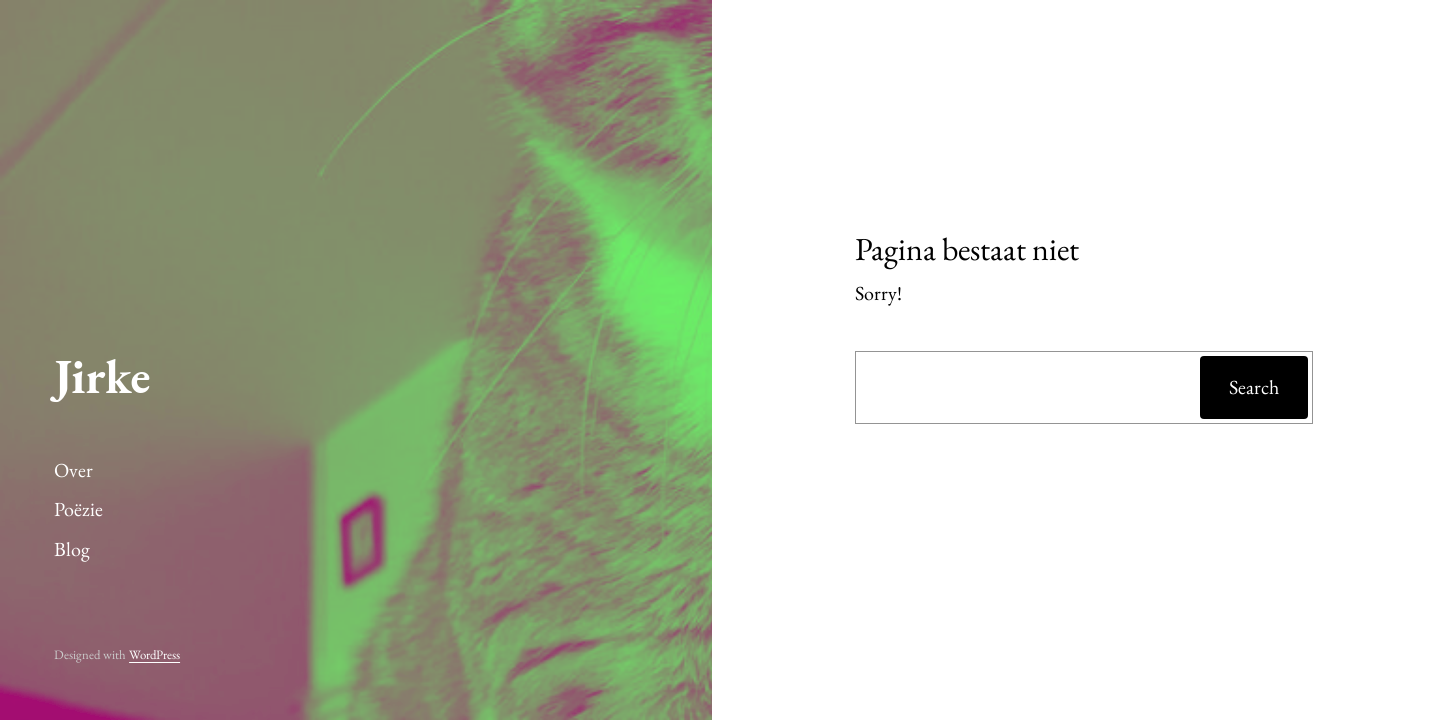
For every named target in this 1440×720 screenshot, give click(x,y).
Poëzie (78, 509)
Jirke (102, 376)
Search (1254, 387)
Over (73, 470)
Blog (72, 549)
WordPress (154, 654)
